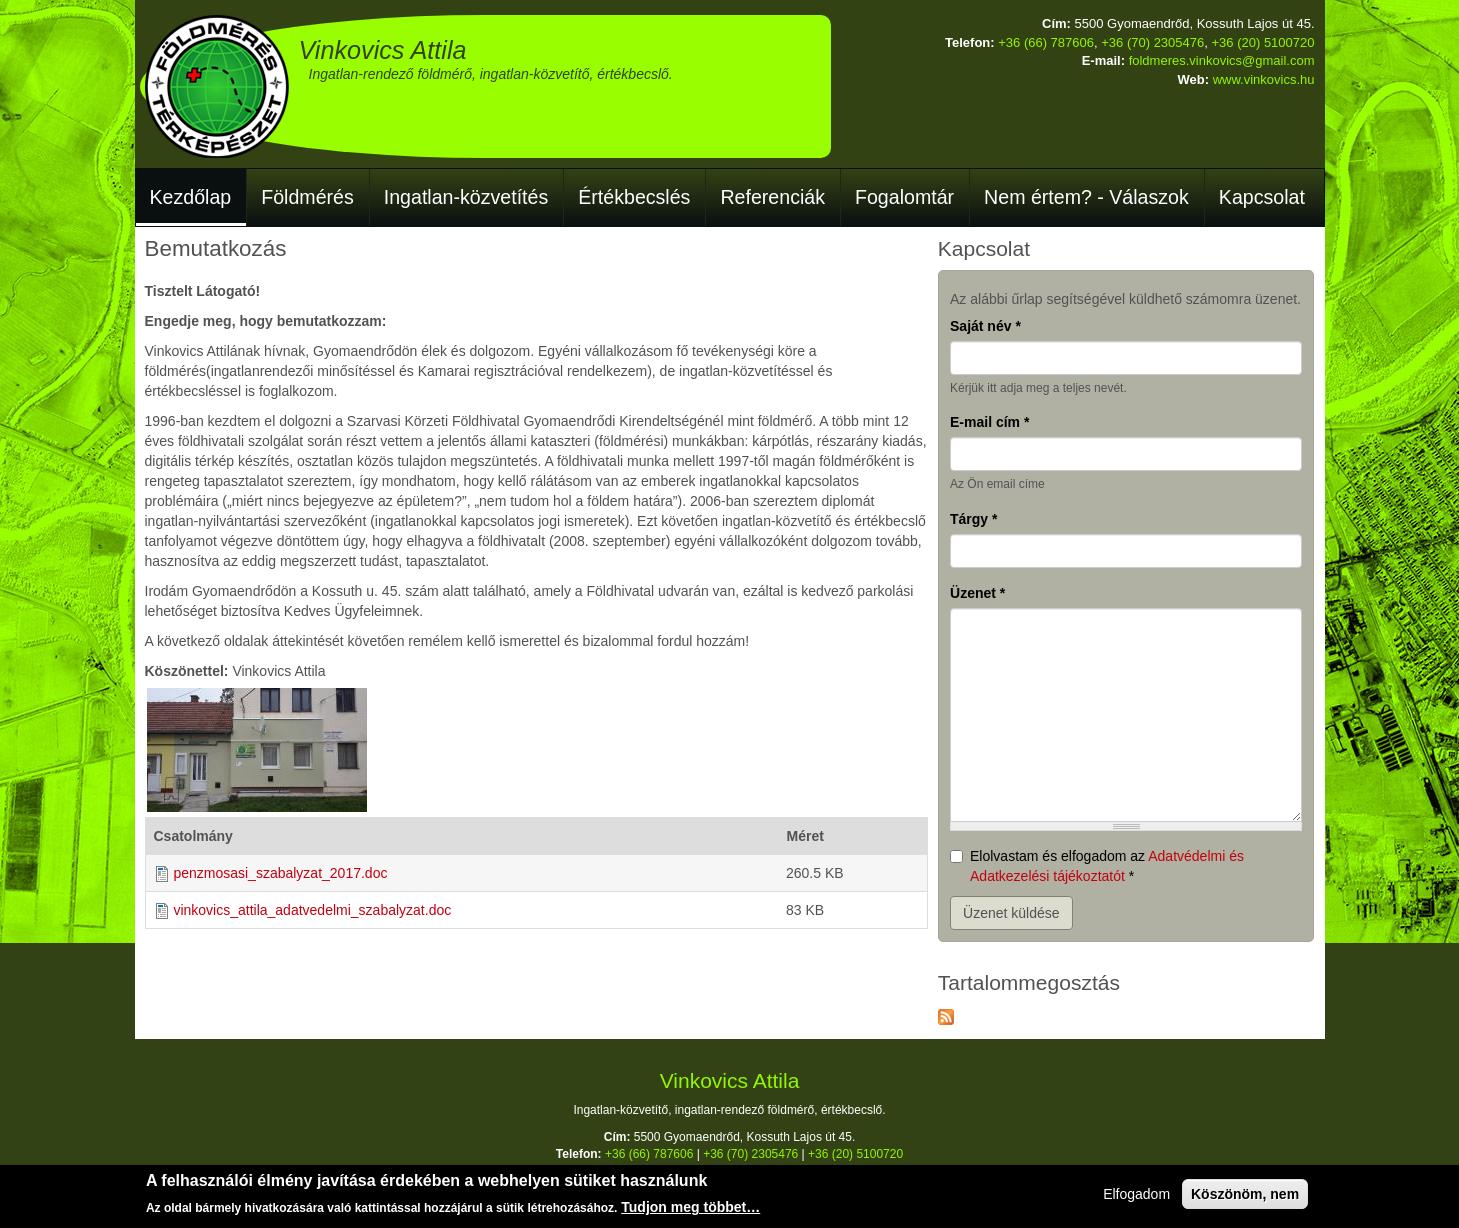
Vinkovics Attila (383, 50)
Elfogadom (1136, 1195)
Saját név (985, 326)
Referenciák (772, 197)
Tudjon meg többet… (690, 1208)
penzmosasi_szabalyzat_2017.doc (280, 873)
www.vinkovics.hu (1264, 79)
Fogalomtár (904, 197)
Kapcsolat (1262, 197)
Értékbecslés (634, 197)
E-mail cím (989, 422)
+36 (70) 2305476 (1152, 42)
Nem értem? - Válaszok (1086, 197)
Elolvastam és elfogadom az (1097, 866)
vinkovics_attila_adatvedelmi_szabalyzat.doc (312, 910)
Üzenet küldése (1011, 913)
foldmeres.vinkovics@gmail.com (1222, 60)
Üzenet (977, 593)
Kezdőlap (191, 197)
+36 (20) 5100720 (1262, 42)
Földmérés (307, 197)
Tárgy (973, 519)
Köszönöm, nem (1245, 1195)
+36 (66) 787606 (1046, 42)
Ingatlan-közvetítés (466, 197)
